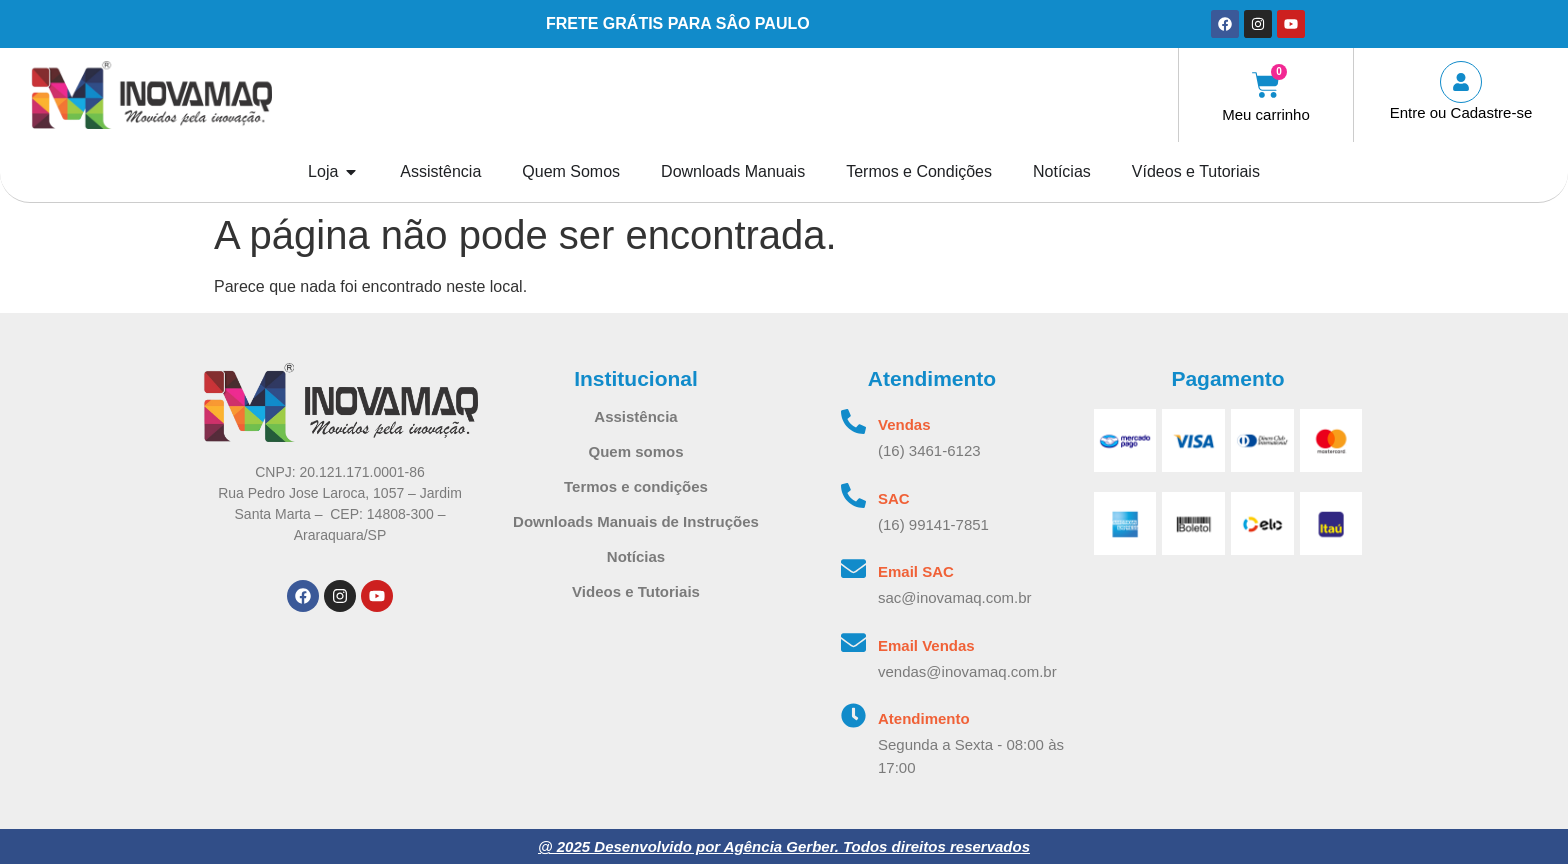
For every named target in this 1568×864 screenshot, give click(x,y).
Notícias (636, 556)
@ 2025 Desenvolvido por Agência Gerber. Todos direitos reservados (784, 846)
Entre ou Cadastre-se (1461, 112)
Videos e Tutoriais (636, 591)
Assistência (635, 416)
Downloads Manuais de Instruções (636, 521)
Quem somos (635, 451)
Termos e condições (636, 486)
